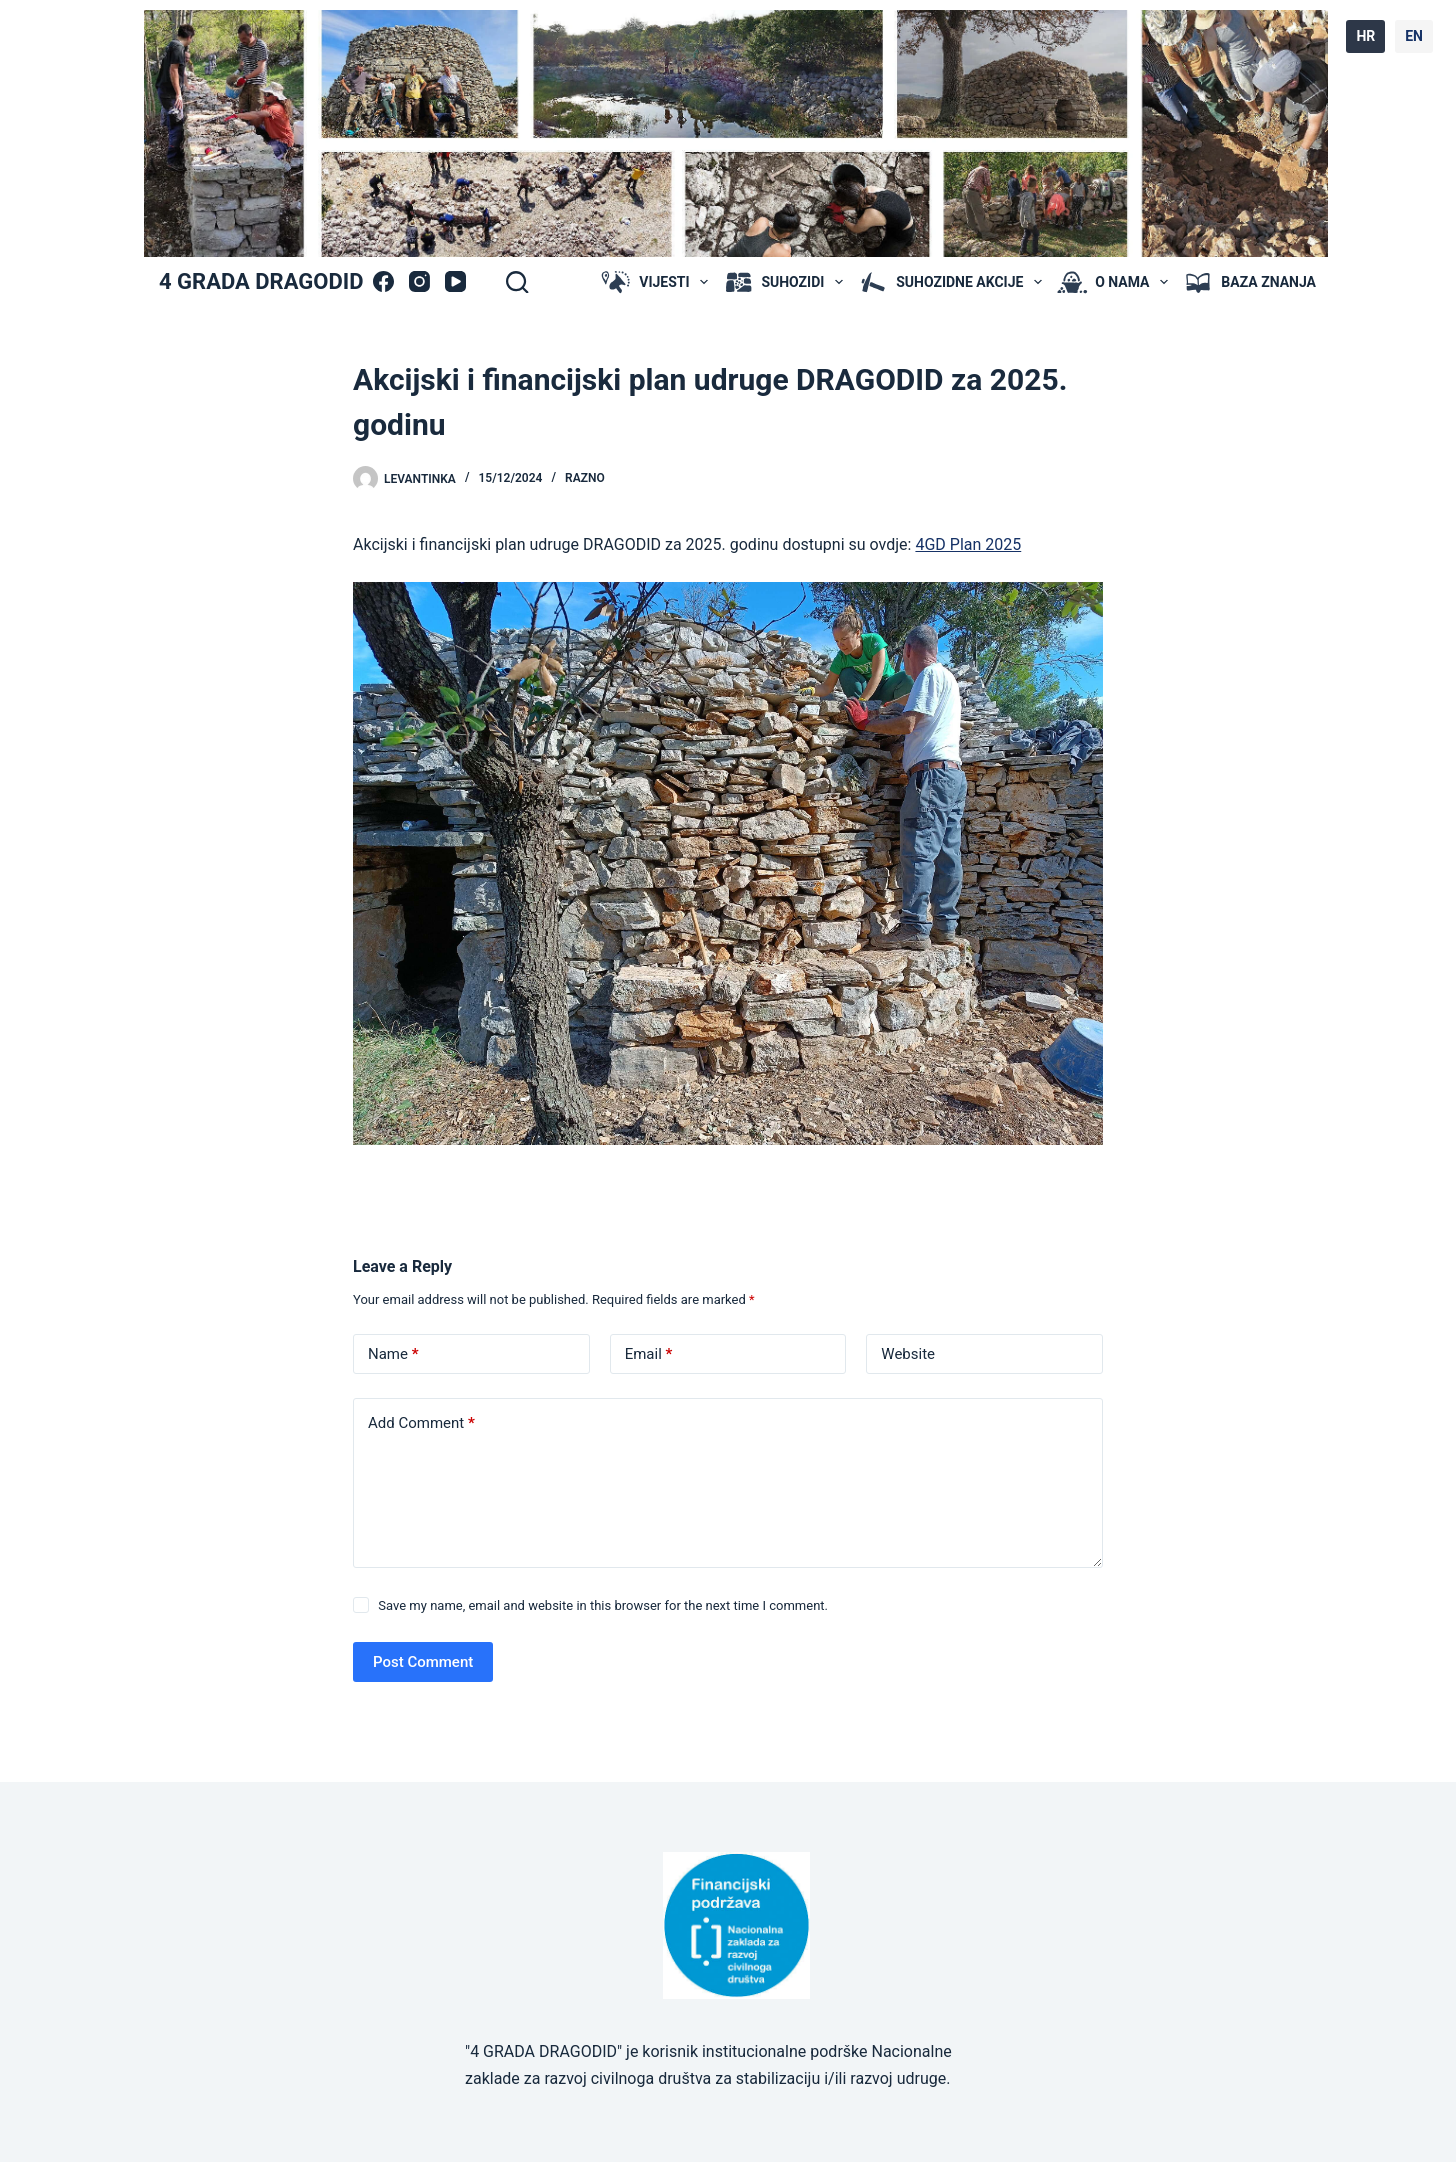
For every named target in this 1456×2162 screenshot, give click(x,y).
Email (649, 1354)
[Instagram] (419, 281)
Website (908, 1354)
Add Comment (421, 1423)
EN (1414, 36)
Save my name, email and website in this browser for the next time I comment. (603, 1605)
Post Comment (423, 1662)
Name (393, 1354)
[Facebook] (383, 281)
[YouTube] (455, 281)
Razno (585, 478)
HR (1365, 36)
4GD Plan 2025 (968, 544)
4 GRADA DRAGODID (261, 281)
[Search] (517, 282)
